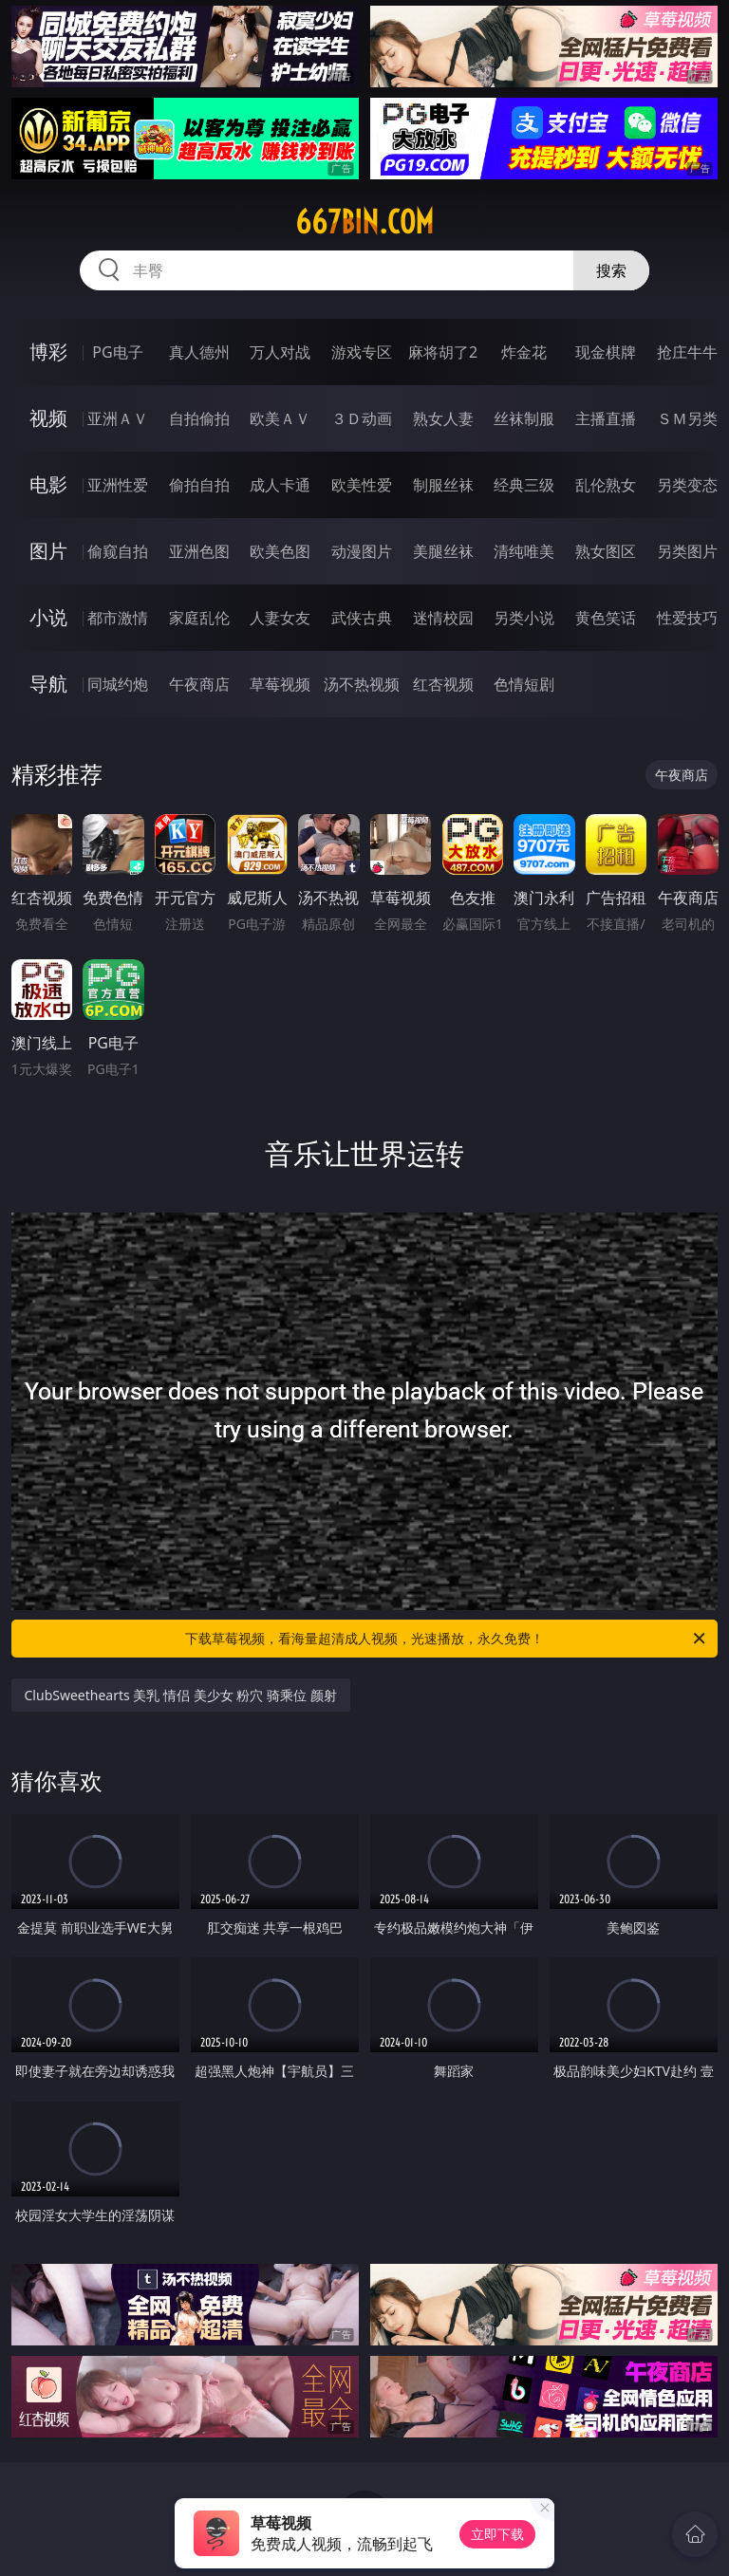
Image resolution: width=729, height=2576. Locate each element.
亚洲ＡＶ (117, 418)
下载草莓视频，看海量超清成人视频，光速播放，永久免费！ (446, 1638)
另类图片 (687, 551)
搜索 (611, 270)
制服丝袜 (443, 484)
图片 (48, 551)
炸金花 (524, 352)
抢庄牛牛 (687, 352)
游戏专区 (361, 352)
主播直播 (605, 418)
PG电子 (117, 352)
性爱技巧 (687, 617)
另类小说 (524, 617)
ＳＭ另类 (687, 418)
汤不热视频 (362, 684)
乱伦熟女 (605, 484)
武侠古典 (361, 617)
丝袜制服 (524, 418)
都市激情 (117, 617)
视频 (48, 418)
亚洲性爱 (117, 484)
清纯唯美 (524, 551)
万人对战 (280, 352)
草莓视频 (280, 684)
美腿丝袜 (443, 551)
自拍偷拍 (199, 418)
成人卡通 (280, 484)
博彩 (48, 351)
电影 (48, 484)
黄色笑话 (605, 617)
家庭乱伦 (199, 617)
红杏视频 (443, 684)
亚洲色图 (199, 551)
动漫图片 (361, 551)
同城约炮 (117, 684)
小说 (48, 617)
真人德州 (199, 352)
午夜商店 (199, 684)
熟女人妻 (443, 418)
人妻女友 (280, 617)
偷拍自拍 (199, 484)
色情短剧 (524, 684)
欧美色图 (280, 551)
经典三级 (524, 484)
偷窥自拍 (117, 551)
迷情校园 (443, 617)
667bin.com (364, 222)
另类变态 (687, 484)
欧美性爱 (361, 484)
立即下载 (497, 2534)
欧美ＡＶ (280, 418)
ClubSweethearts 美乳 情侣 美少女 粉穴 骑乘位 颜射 (181, 1695)
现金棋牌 (605, 352)
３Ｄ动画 (361, 418)
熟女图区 (605, 551)
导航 (48, 683)
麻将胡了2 (442, 352)
